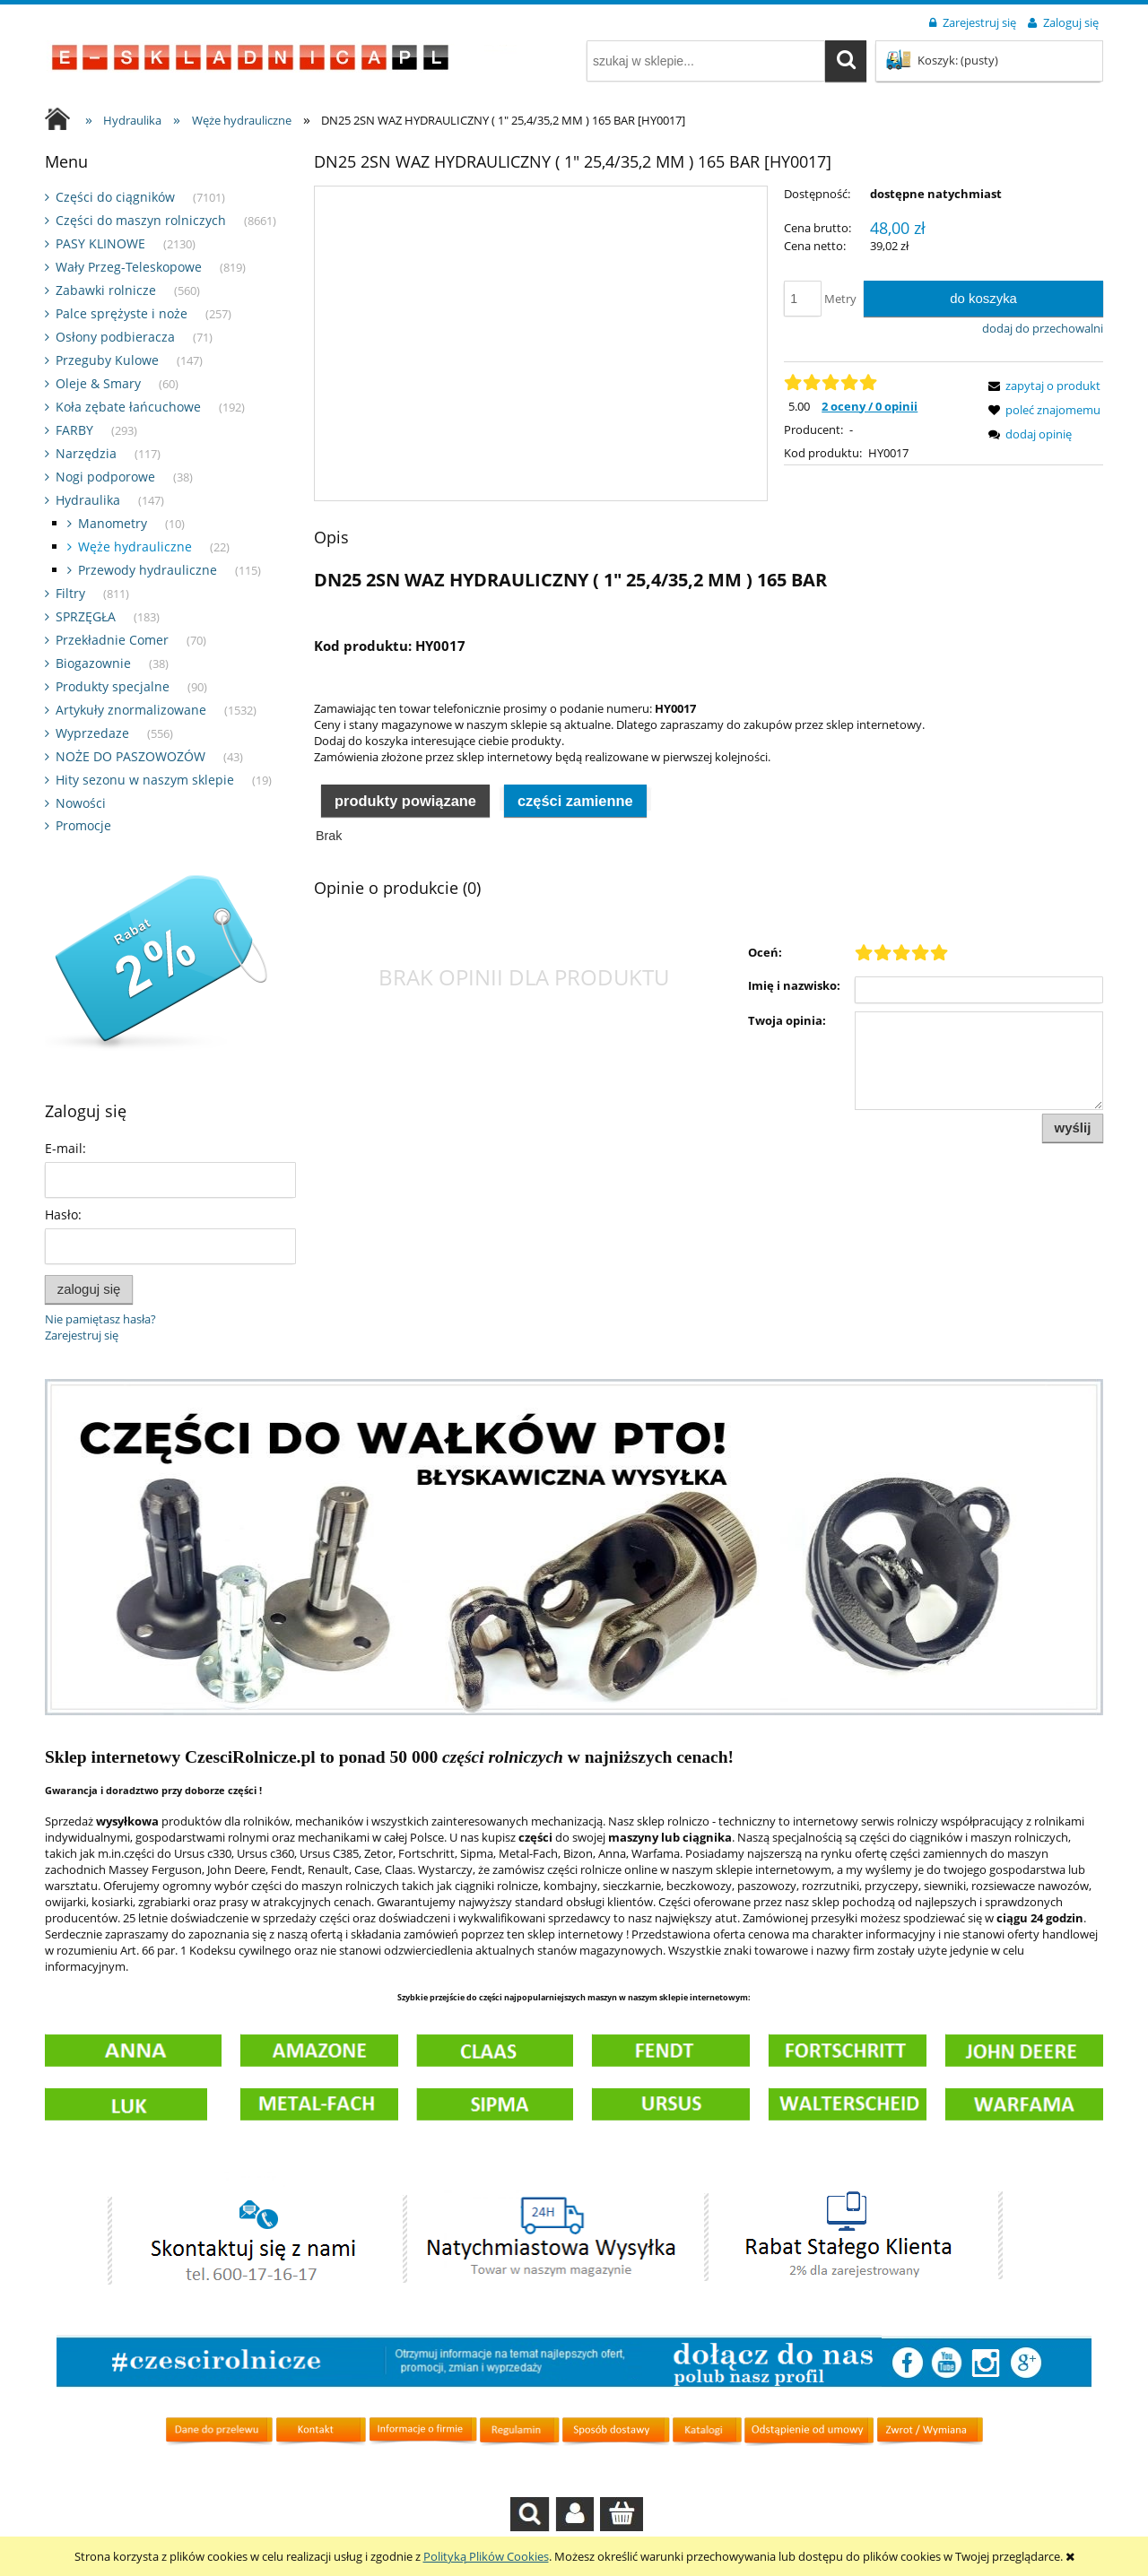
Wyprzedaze (92, 733)
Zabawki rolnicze (106, 290)
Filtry (70, 593)
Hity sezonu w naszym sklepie (145, 779)
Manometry (112, 523)
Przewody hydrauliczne (147, 569)
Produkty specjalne (113, 686)
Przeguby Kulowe (107, 360)
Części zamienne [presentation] (575, 801)
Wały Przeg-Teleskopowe (129, 266)
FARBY (74, 429)
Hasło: (63, 1214)
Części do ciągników (115, 196)
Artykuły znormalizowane (131, 709)
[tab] (405, 798)
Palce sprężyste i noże (121, 313)
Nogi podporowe (105, 476)
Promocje (83, 825)
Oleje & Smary (98, 383)
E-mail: (65, 1148)
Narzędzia (86, 453)
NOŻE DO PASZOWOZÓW (130, 756)
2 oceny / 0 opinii (870, 406)
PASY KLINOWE (100, 243)
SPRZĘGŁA (86, 616)
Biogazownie (93, 663)
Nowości (81, 802)
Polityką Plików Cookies (486, 2556)
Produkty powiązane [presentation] (405, 801)
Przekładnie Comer (112, 639)
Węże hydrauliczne (135, 546)
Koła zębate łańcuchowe (128, 406)
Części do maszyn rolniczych (141, 220)
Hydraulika (88, 499)
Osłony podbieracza (115, 336)
